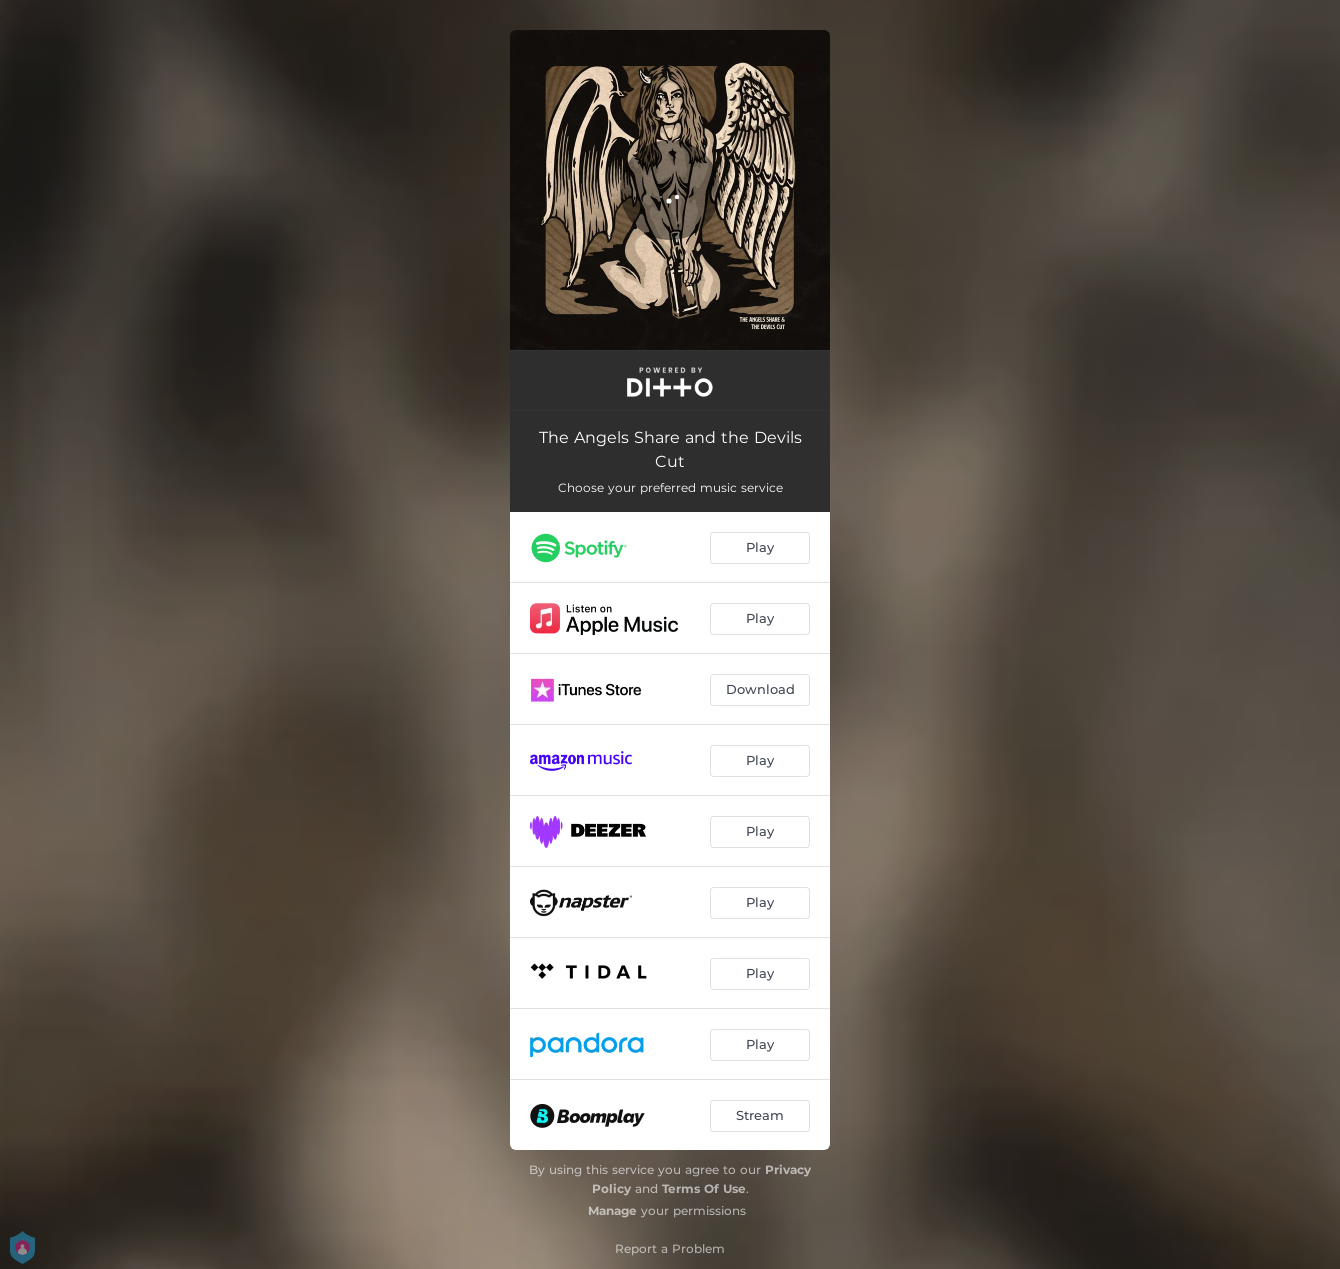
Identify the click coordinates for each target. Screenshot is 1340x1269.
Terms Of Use (704, 1188)
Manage (612, 1210)
